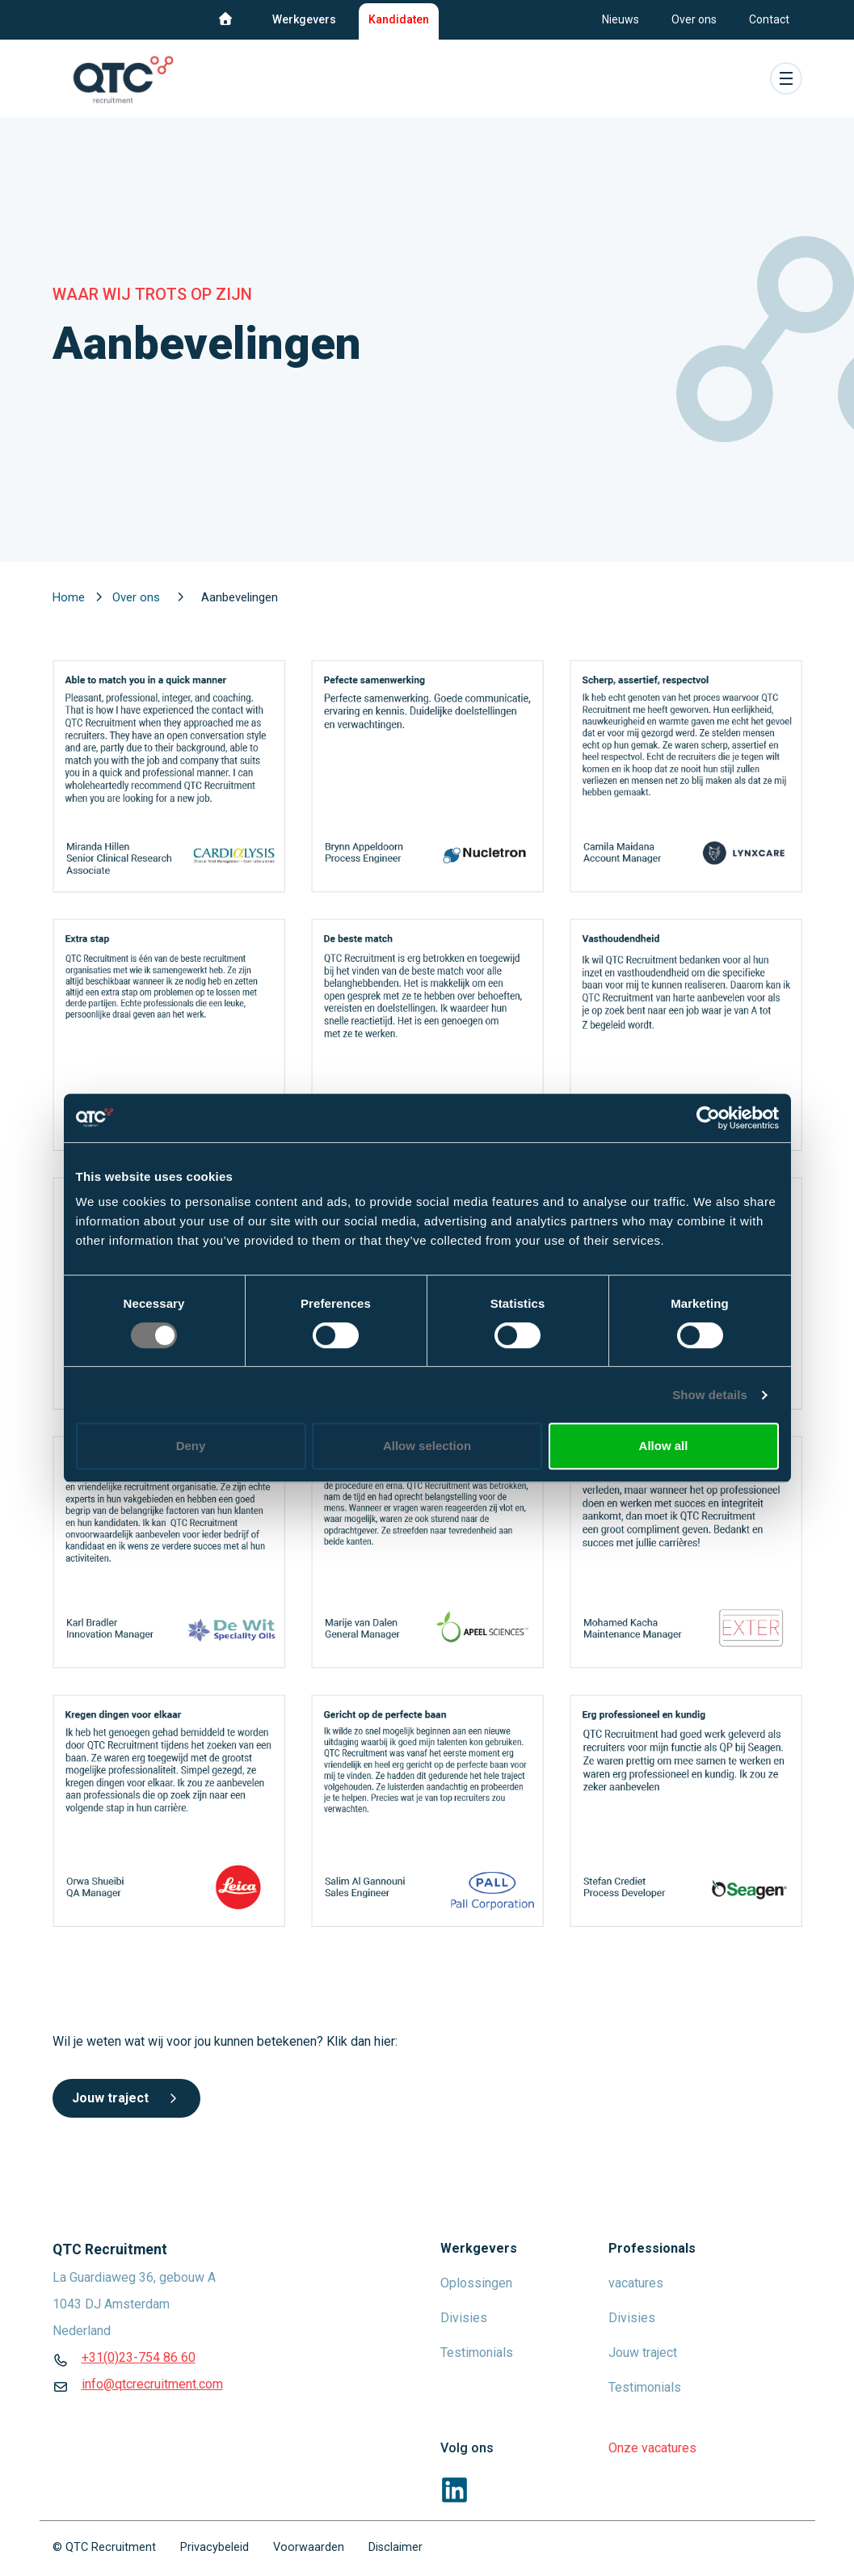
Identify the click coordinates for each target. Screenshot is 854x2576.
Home (70, 597)
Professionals (652, 2248)
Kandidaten (398, 19)
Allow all (663, 1445)
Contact (769, 19)
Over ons (694, 19)
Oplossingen (476, 2283)
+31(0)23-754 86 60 (139, 2357)
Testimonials (476, 2352)
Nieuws (620, 19)
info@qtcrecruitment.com (152, 2384)
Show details (709, 1395)
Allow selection (427, 1445)
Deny (191, 1445)
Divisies (463, 2317)
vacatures (635, 2283)
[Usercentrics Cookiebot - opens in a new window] (708, 1118)
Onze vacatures (652, 2448)
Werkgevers (304, 19)
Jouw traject (126, 2098)
